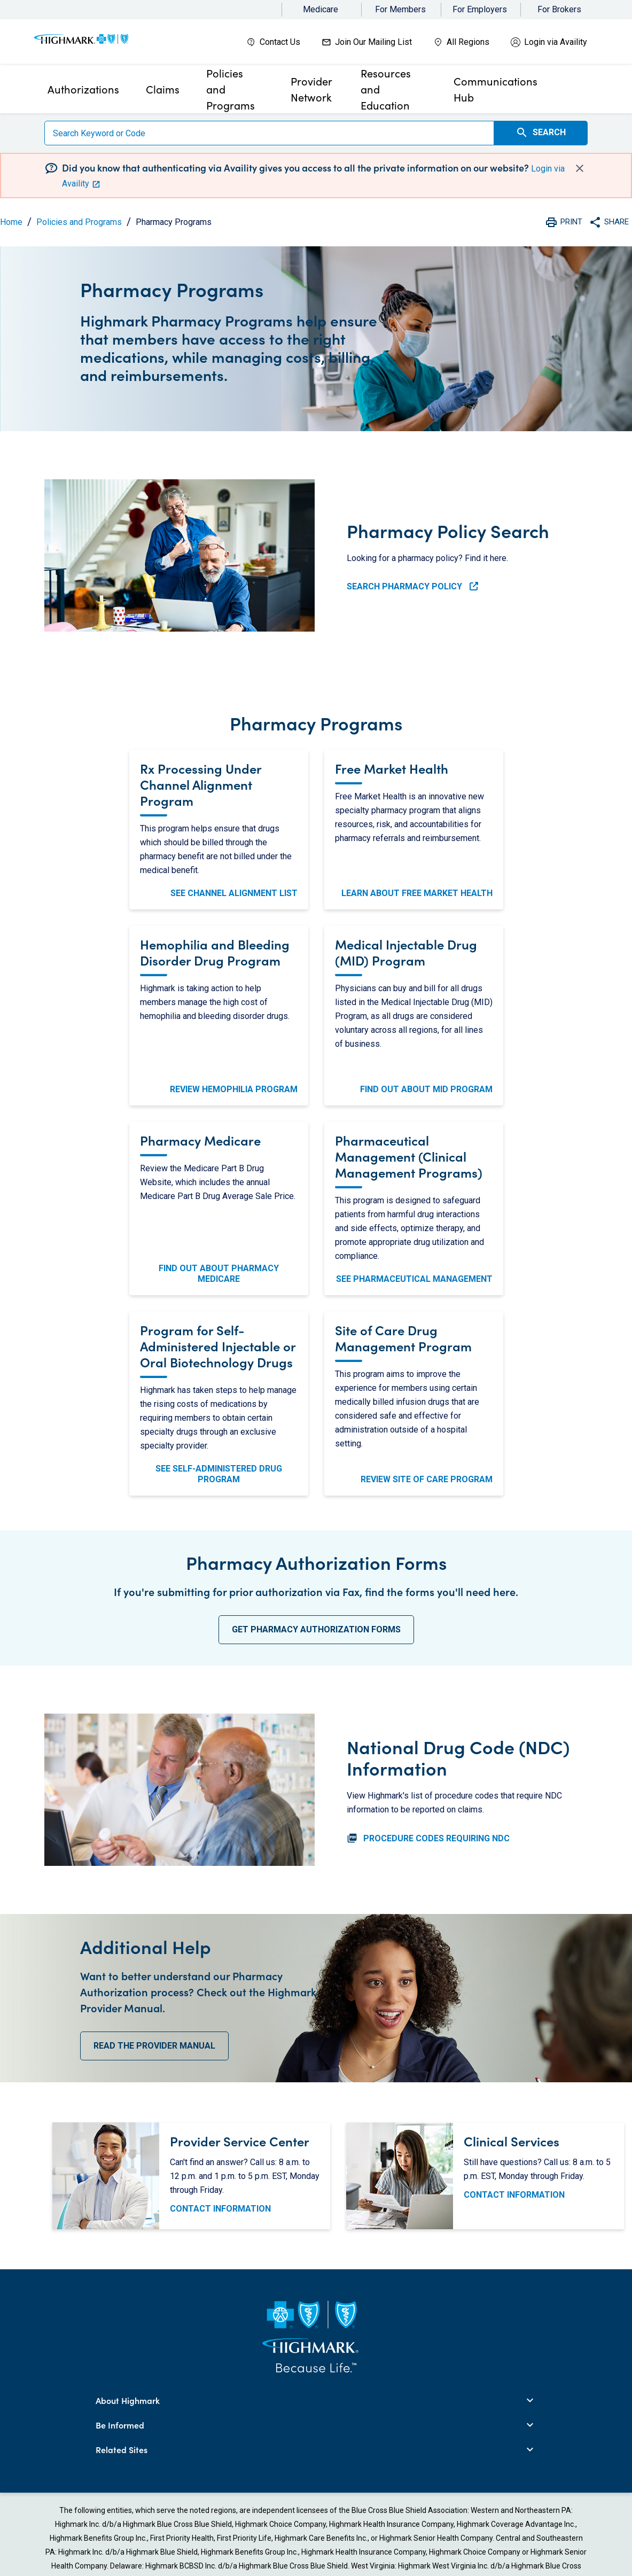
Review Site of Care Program (427, 1479)
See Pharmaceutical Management (414, 1279)
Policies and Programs (79, 222)
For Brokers (559, 9)
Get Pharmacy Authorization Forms (316, 1629)
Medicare (320, 9)
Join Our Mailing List (373, 42)
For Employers (479, 9)
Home (11, 222)
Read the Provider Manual (154, 2046)
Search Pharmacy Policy (412, 586)
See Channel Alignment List (234, 893)
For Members (400, 9)
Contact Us (280, 42)
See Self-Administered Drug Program (218, 1474)
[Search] (269, 133)
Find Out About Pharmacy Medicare (219, 1273)
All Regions (468, 42)
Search (541, 132)
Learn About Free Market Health (417, 893)
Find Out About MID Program (426, 1089)
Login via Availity (555, 42)
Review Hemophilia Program (234, 1089)
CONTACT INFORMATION (220, 2209)
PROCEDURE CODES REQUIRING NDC (428, 1838)
